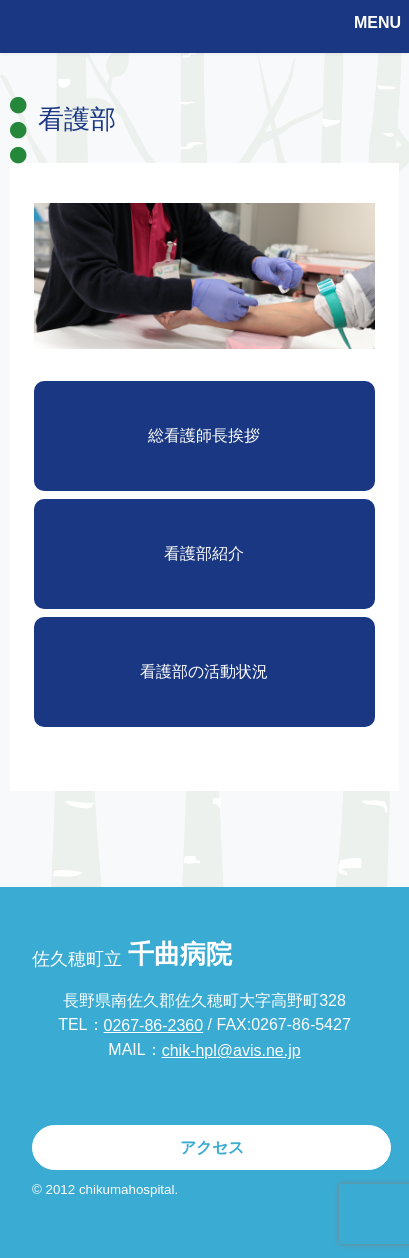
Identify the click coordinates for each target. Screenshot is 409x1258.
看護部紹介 (204, 553)
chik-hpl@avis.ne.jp (231, 1050)
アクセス (212, 1147)
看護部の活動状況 (204, 671)
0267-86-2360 (154, 1025)
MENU (377, 22)
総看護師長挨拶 (204, 435)
